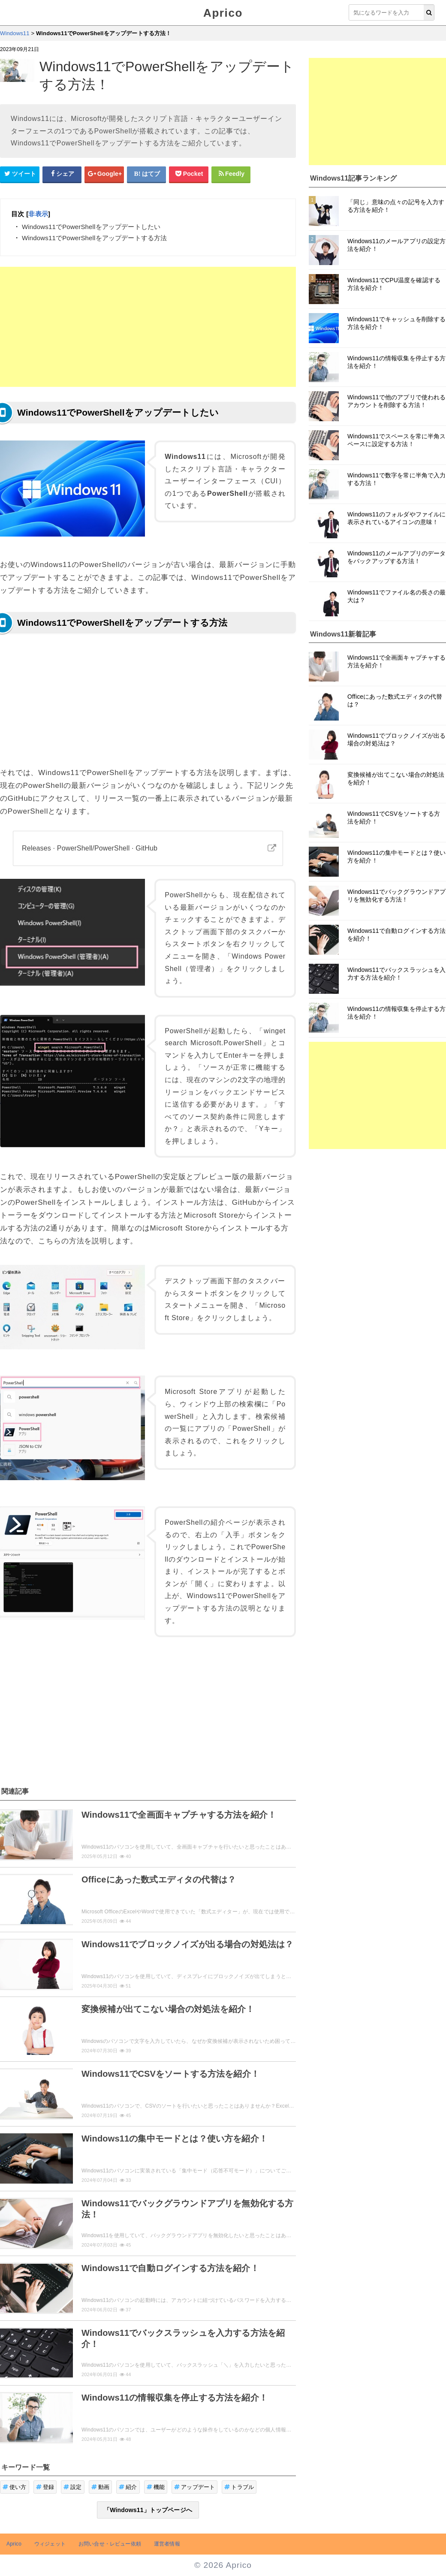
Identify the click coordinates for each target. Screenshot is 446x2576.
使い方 (15, 2487)
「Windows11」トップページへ (148, 2510)
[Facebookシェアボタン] (62, 174)
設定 (72, 2487)
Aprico (223, 12)
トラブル (239, 2487)
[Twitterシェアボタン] (19, 174)
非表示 (38, 213)
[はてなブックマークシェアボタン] (146, 174)
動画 (100, 2487)
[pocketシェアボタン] (188, 174)
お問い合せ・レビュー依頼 (109, 2544)
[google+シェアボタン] (104, 174)
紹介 (128, 2487)
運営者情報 (167, 2544)
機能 (156, 2487)
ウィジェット (50, 2544)
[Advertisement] (148, 327)
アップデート (194, 2487)
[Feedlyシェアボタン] (231, 174)
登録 (45, 2487)
